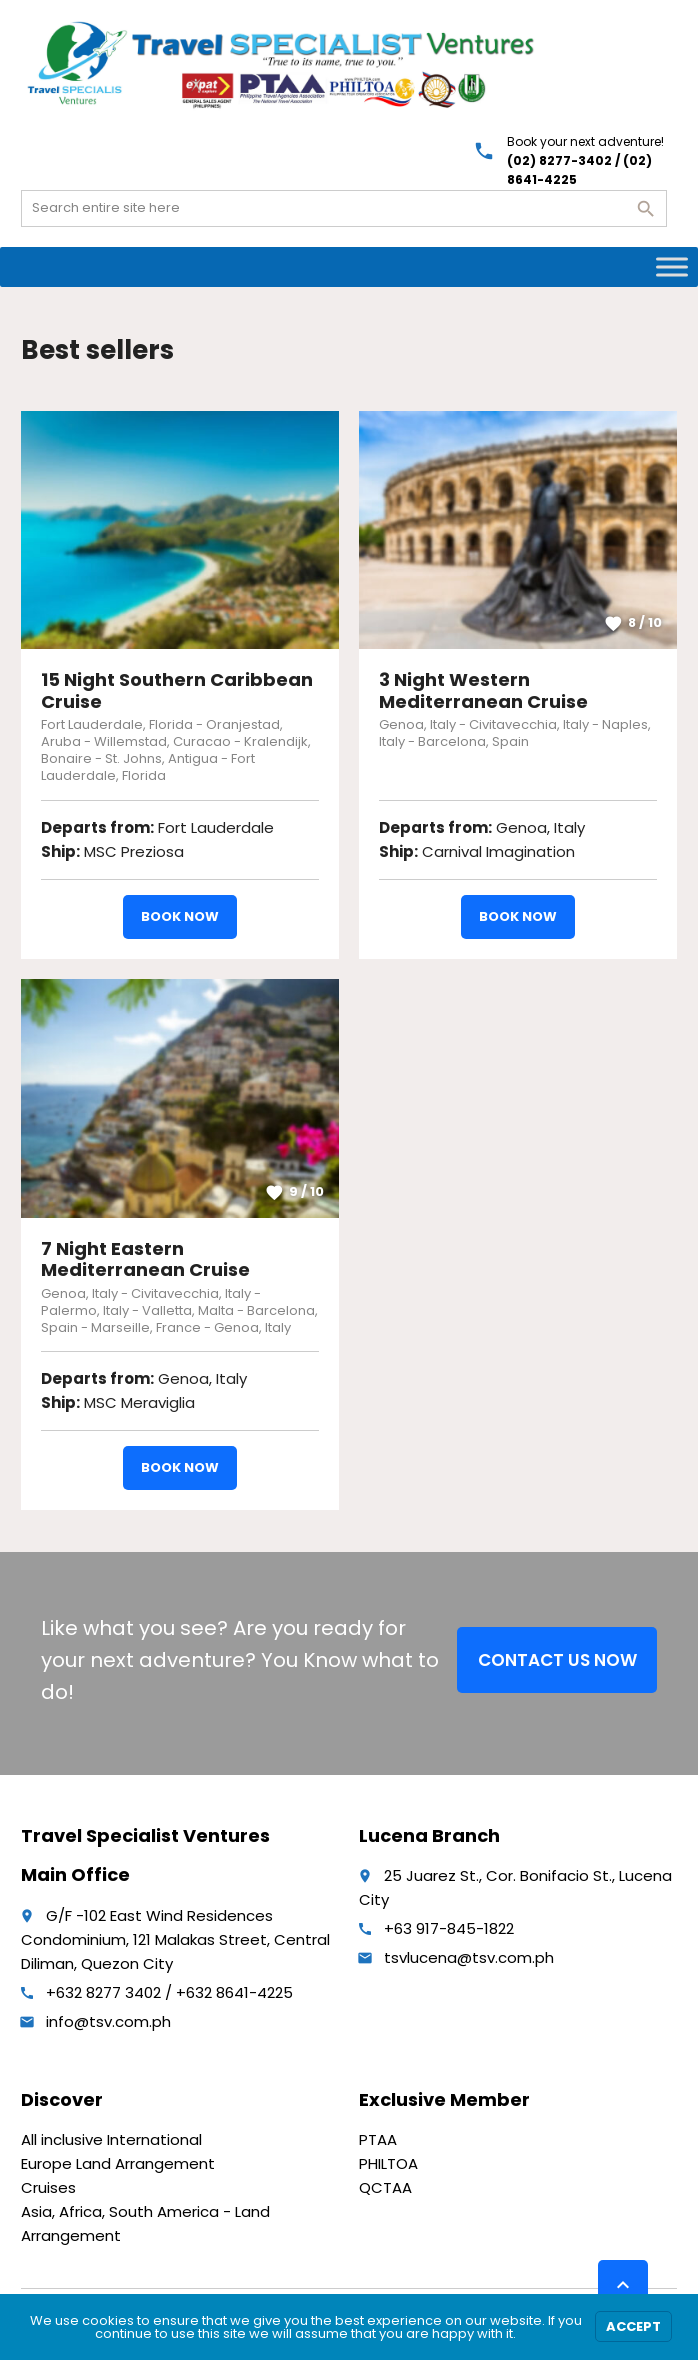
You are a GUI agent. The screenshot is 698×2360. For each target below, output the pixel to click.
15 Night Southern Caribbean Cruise (177, 690)
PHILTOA (388, 2163)
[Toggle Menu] (672, 266)
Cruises (48, 2187)
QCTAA (385, 2187)
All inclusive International (111, 2139)
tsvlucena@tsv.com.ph (469, 1957)
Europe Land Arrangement (118, 2163)
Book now (180, 916)
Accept (633, 2326)
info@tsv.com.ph (108, 2021)
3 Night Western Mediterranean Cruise (483, 690)
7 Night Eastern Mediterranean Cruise (145, 1259)
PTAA (378, 2139)
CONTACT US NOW (557, 1660)
